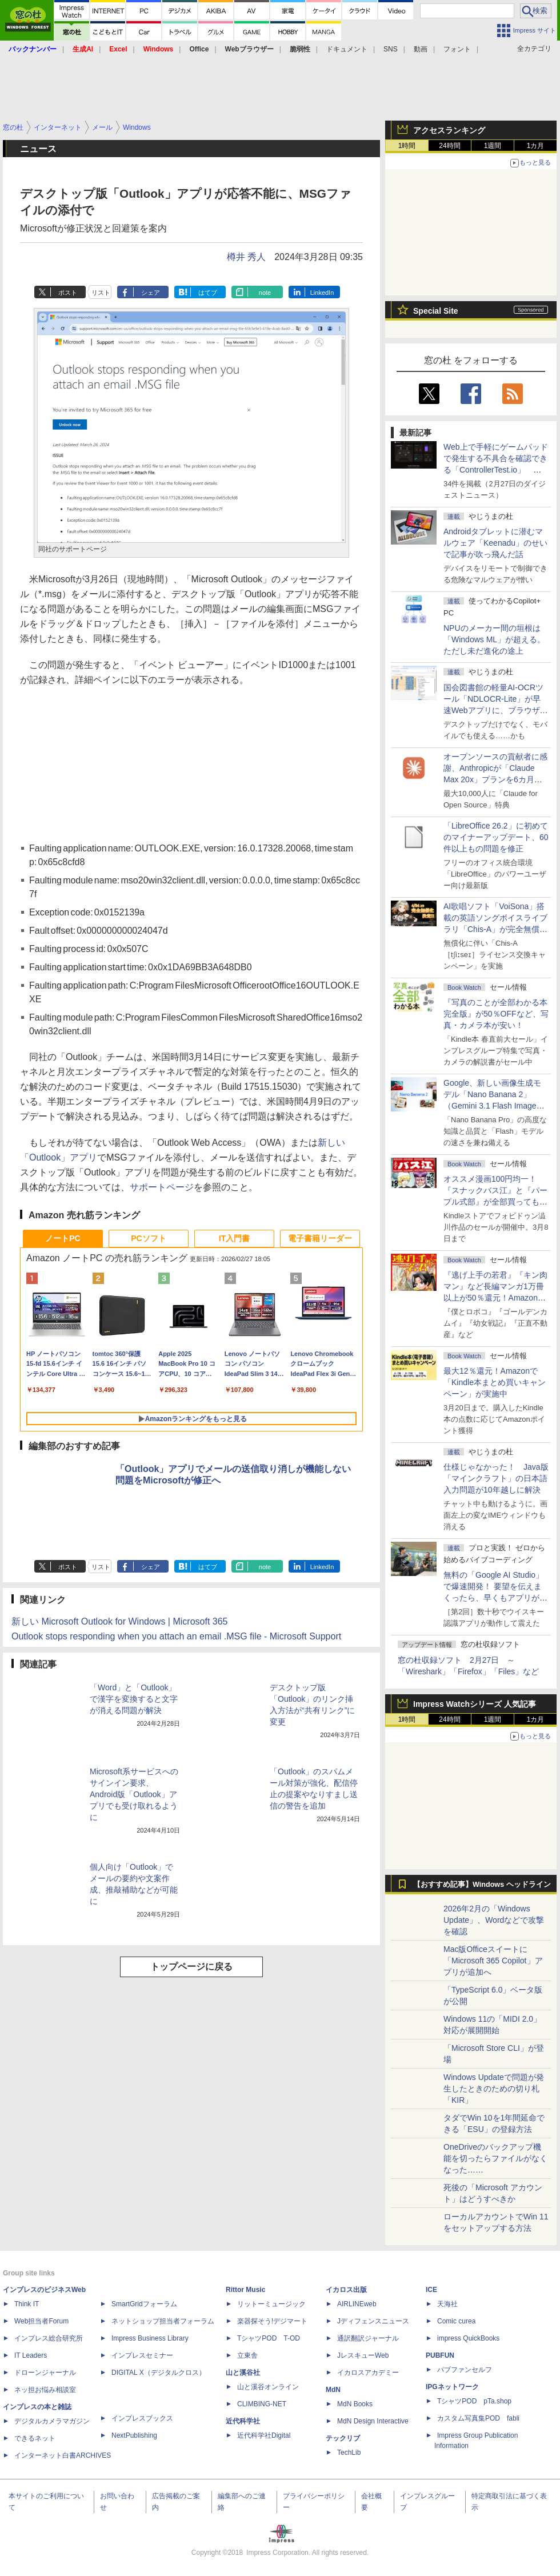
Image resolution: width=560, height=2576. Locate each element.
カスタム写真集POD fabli (478, 2418)
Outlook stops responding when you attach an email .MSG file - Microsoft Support (176, 1636)
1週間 (493, 146)
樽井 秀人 (246, 257)
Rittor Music (245, 2290)
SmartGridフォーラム (144, 2304)
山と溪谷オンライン (268, 2387)
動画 (420, 49)
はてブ (207, 292)
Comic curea (456, 2321)
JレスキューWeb (363, 2355)
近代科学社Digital (263, 2435)
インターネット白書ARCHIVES (62, 2455)
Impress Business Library (150, 2338)
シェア (150, 292)
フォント (457, 49)
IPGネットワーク (452, 2387)
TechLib (349, 2453)
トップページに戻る (191, 1966)
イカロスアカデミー (368, 2373)
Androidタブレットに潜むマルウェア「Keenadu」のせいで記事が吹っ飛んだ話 (495, 543)
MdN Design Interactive (373, 2421)
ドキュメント (346, 49)
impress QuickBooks (468, 2338)
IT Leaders (30, 2355)
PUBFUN (440, 2355)
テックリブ (343, 2438)
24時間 (449, 146)
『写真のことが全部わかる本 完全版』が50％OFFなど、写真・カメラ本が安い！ (496, 1014)
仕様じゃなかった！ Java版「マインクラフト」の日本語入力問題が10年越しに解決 (496, 1478)
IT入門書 (234, 1238)
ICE (431, 2290)
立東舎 (247, 2355)
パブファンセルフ (464, 2370)
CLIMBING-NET (261, 2404)
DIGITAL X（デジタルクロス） (158, 2373)
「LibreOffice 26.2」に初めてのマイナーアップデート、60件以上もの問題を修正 (496, 837)
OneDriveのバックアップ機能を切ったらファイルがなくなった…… (495, 2158)
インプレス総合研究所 (48, 2338)
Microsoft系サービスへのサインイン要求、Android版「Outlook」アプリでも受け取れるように (134, 1794)
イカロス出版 (346, 2290)
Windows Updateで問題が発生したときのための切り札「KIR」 (493, 2089)
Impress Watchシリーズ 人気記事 (474, 1704)
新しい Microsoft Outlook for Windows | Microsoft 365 (119, 1621)
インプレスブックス (142, 2418)
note (265, 292)
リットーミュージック (271, 2304)
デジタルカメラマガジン (52, 2421)
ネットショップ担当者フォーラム (162, 2321)
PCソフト (148, 1238)
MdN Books (355, 2404)
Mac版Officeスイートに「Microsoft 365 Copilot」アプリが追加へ (493, 1961)
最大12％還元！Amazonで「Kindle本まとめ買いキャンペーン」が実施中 (494, 1382)
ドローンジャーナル (45, 2373)
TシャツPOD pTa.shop (474, 2401)
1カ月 (536, 146)
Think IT (26, 2304)
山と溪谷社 (243, 2373)
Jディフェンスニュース (373, 2321)
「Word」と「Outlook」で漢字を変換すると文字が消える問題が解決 (134, 1699)
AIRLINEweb (357, 2304)
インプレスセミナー (142, 2355)
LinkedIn (322, 292)
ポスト (67, 292)
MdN (333, 2390)
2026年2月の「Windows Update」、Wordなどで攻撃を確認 (493, 1920)
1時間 (407, 146)
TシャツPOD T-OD (268, 2338)
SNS (390, 49)
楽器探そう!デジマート (272, 2321)
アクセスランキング (449, 130)
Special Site (435, 310)
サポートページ (162, 1187)
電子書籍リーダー (320, 1238)
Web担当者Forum (41, 2321)
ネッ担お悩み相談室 (45, 2390)
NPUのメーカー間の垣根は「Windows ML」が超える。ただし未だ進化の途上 (494, 639)
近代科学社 (243, 2421)
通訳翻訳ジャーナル (368, 2338)
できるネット (34, 2438)
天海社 (447, 2304)
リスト (100, 292)
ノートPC (62, 1238)
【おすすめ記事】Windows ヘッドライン (482, 1885)
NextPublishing (134, 2435)
